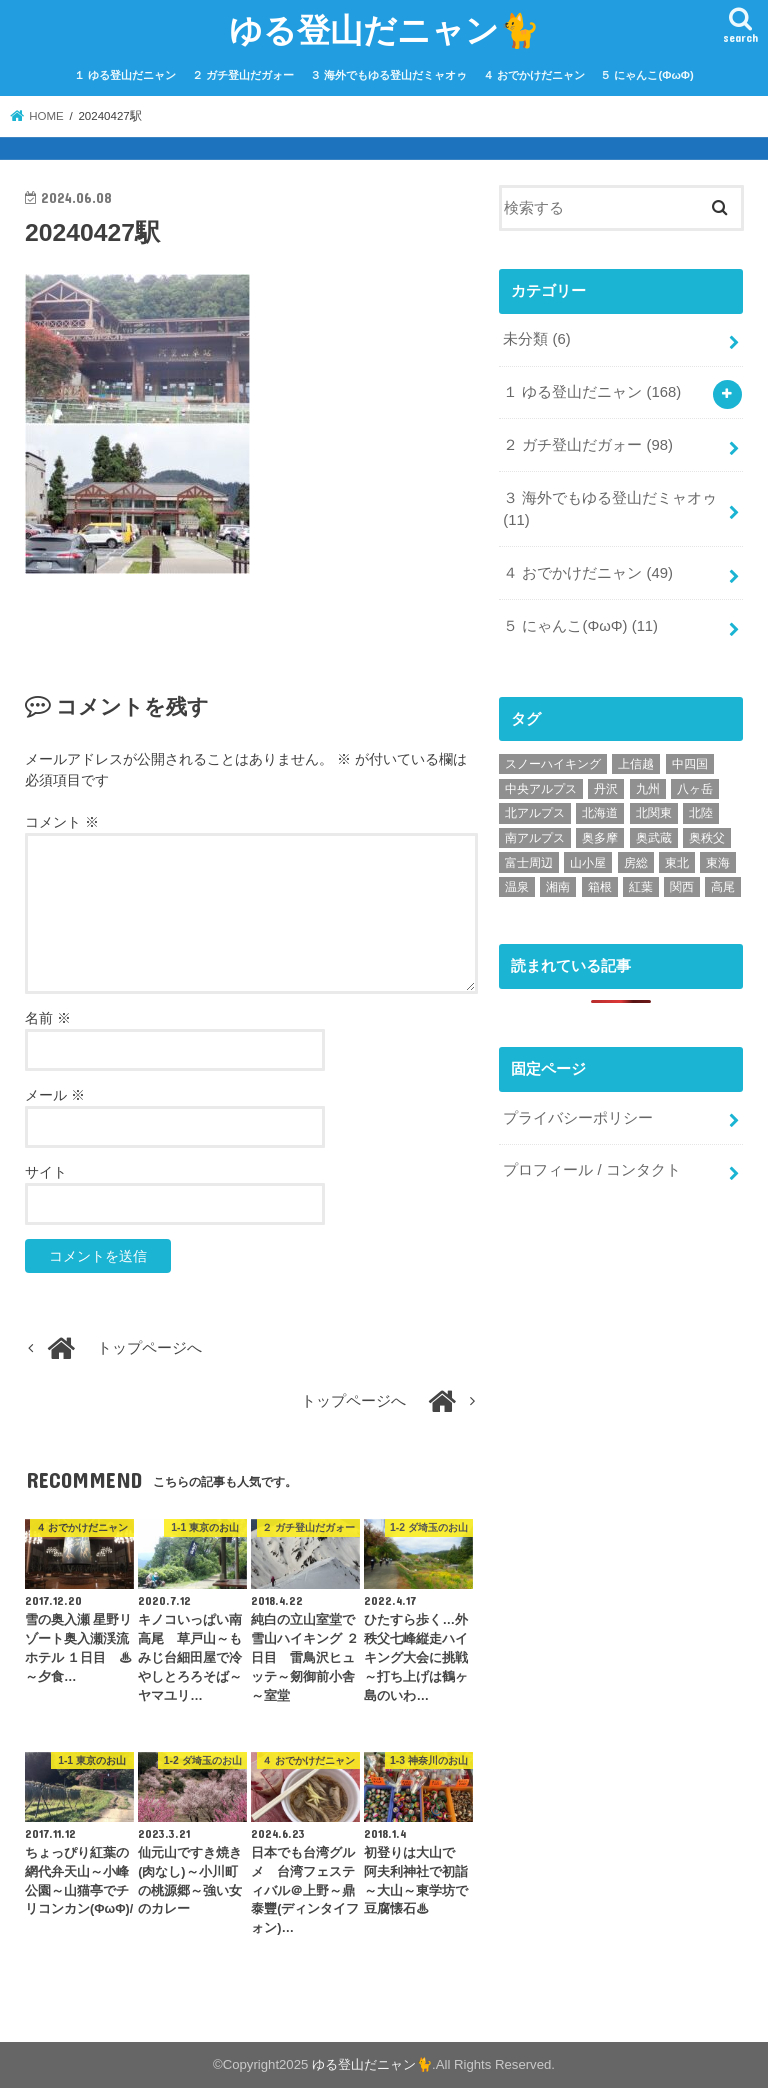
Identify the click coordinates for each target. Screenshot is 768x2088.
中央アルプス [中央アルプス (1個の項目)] (541, 789)
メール (55, 1095)
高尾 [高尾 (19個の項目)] (723, 887)
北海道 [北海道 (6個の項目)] (600, 813)
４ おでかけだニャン (534, 75)
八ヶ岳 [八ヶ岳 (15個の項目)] (695, 789)
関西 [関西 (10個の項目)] (682, 887)
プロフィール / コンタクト (591, 1170)
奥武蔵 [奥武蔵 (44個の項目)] (654, 838)
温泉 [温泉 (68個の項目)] (517, 887)
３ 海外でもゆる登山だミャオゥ (388, 75)
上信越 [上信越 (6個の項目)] (636, 764)
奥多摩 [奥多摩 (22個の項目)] (600, 838)
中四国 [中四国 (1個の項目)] (690, 764)
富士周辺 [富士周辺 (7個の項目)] (529, 863)
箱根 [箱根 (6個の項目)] (600, 887)
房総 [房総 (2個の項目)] (636, 863)
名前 (48, 1018)
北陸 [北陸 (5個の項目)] (701, 813)
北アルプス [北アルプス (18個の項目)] (535, 813)
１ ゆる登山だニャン (125, 75)
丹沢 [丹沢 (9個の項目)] (606, 789)
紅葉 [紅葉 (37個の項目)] (641, 887)
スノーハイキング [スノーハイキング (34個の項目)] (553, 764)
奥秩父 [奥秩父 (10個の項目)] (707, 838)
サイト (46, 1172)
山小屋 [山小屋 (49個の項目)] (588, 863)
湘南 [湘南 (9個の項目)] (558, 887)
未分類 (536, 339)
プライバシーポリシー (578, 1118)
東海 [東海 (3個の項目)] (718, 863)
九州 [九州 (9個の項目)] (648, 789)
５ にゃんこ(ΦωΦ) (646, 75)
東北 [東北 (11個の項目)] (677, 863)
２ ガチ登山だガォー (243, 75)
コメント (62, 822)
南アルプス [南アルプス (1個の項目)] (535, 838)
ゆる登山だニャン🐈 (384, 29)
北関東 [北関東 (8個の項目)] (654, 813)
